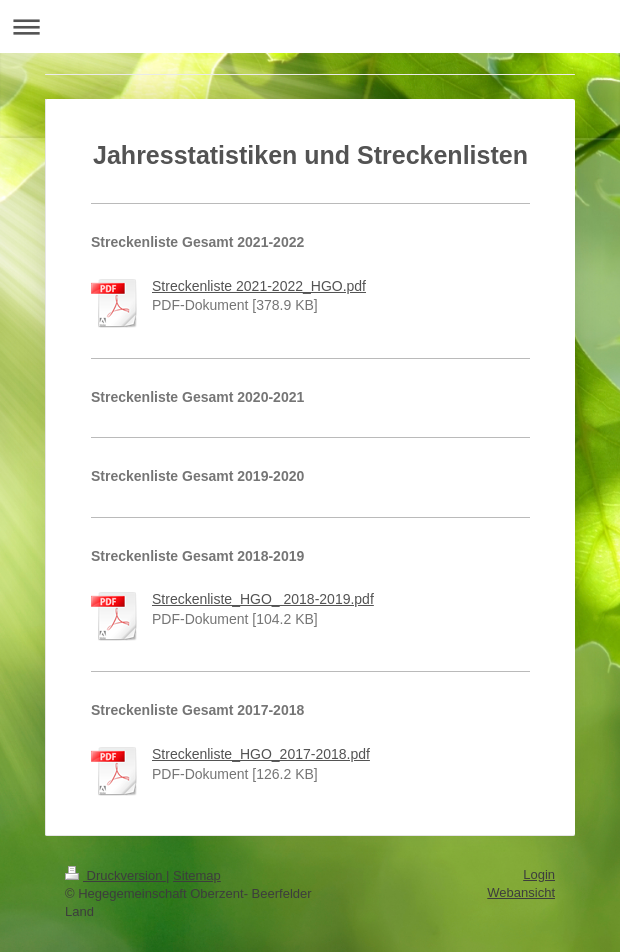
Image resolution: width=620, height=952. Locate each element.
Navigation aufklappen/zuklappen (310, 26)
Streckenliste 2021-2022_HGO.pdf (259, 286)
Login (539, 874)
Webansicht (521, 892)
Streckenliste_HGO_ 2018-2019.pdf (263, 599)
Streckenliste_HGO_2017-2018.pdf (261, 754)
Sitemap (197, 875)
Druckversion (115, 875)
